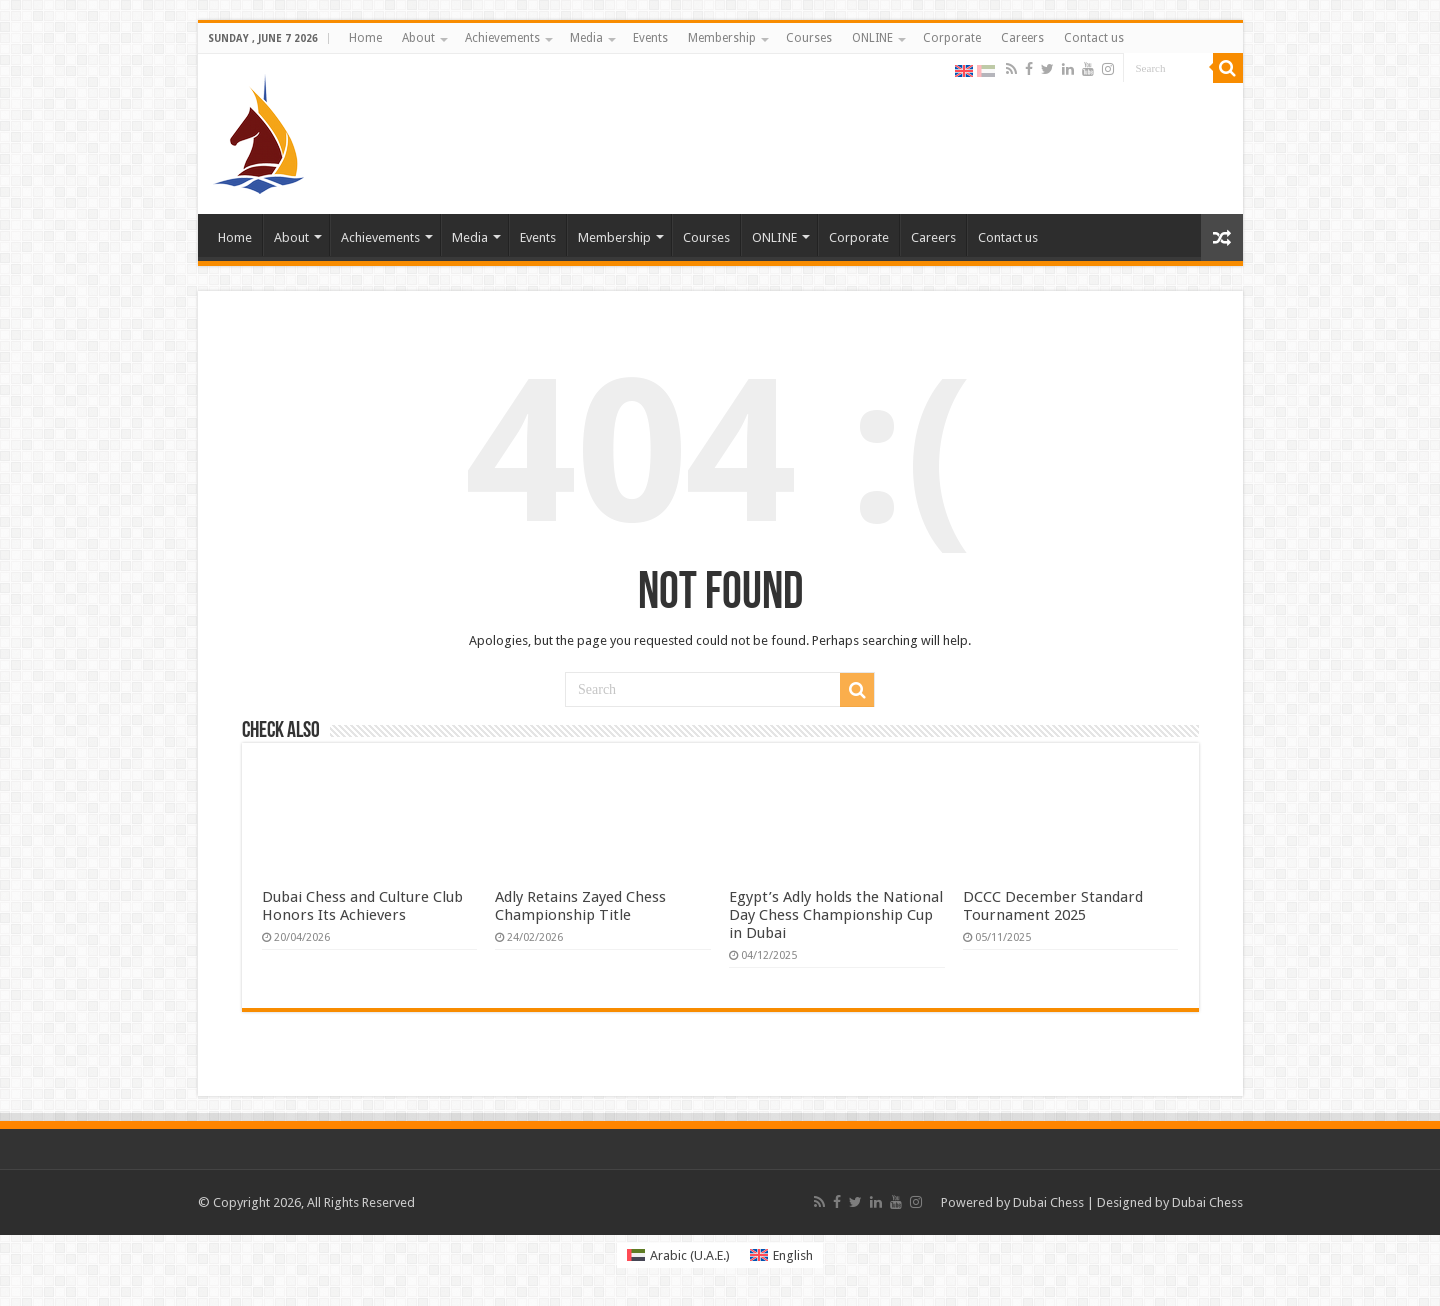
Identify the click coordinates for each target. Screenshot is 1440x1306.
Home (365, 38)
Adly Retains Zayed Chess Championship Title (580, 906)
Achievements (502, 38)
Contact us (1094, 38)
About (418, 38)
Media (586, 38)
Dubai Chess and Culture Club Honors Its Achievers (362, 906)
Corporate (952, 38)
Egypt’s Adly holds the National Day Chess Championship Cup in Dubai (836, 915)
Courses (809, 38)
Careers (1022, 38)
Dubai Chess (1048, 1202)
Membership (722, 38)
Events (650, 38)
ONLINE (872, 38)
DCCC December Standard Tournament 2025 (1053, 906)
